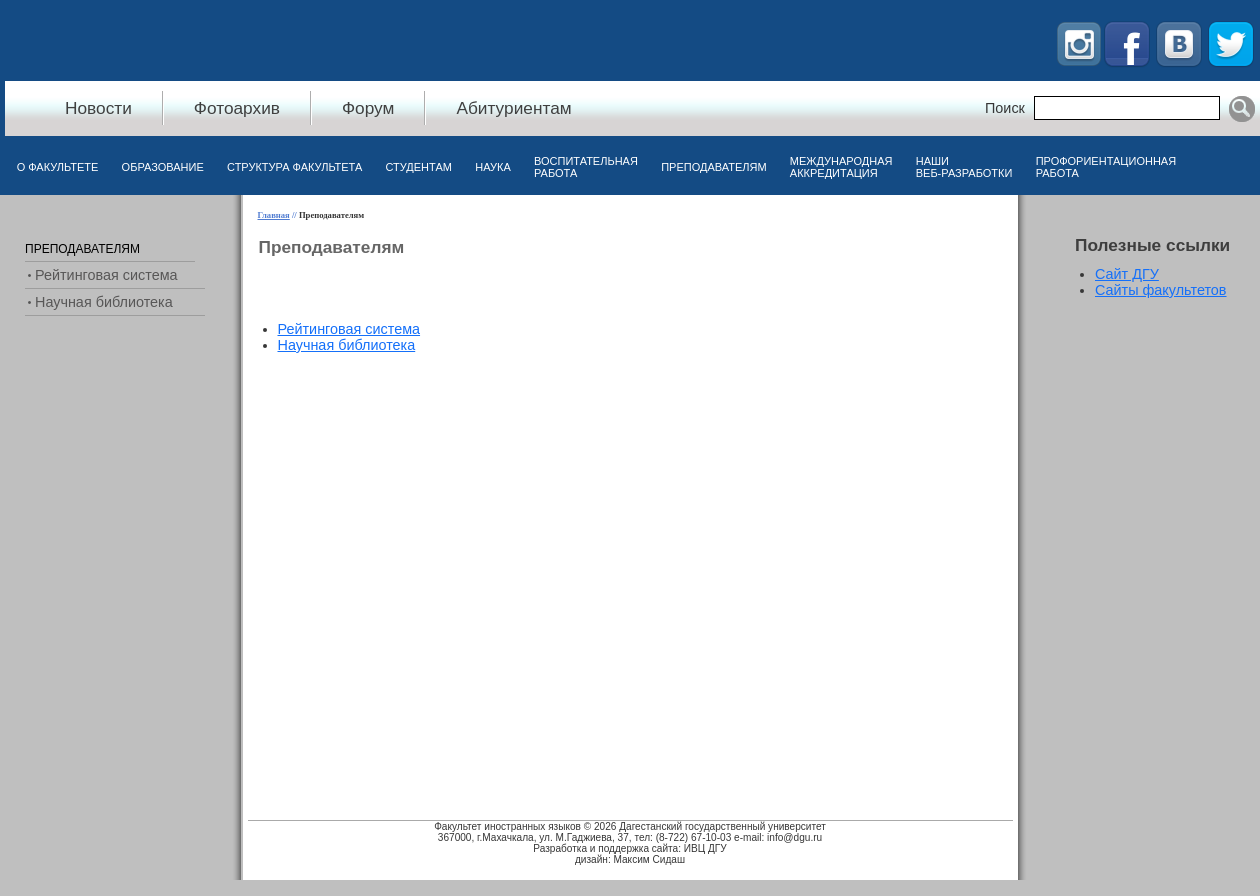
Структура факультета (294, 167)
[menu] (349, 337)
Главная (274, 215)
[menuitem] (57, 171)
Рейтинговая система (349, 329)
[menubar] (596, 171)
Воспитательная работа (586, 167)
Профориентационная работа (1106, 167)
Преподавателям (713, 167)
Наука (493, 167)
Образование (163, 167)
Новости (98, 108)
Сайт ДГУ (1127, 274)
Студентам (419, 167)
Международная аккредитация (841, 167)
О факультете (58, 167)
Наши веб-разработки (964, 167)
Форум (368, 108)
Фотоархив (237, 108)
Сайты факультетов (1161, 290)
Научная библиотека (347, 345)
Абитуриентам (513, 108)
